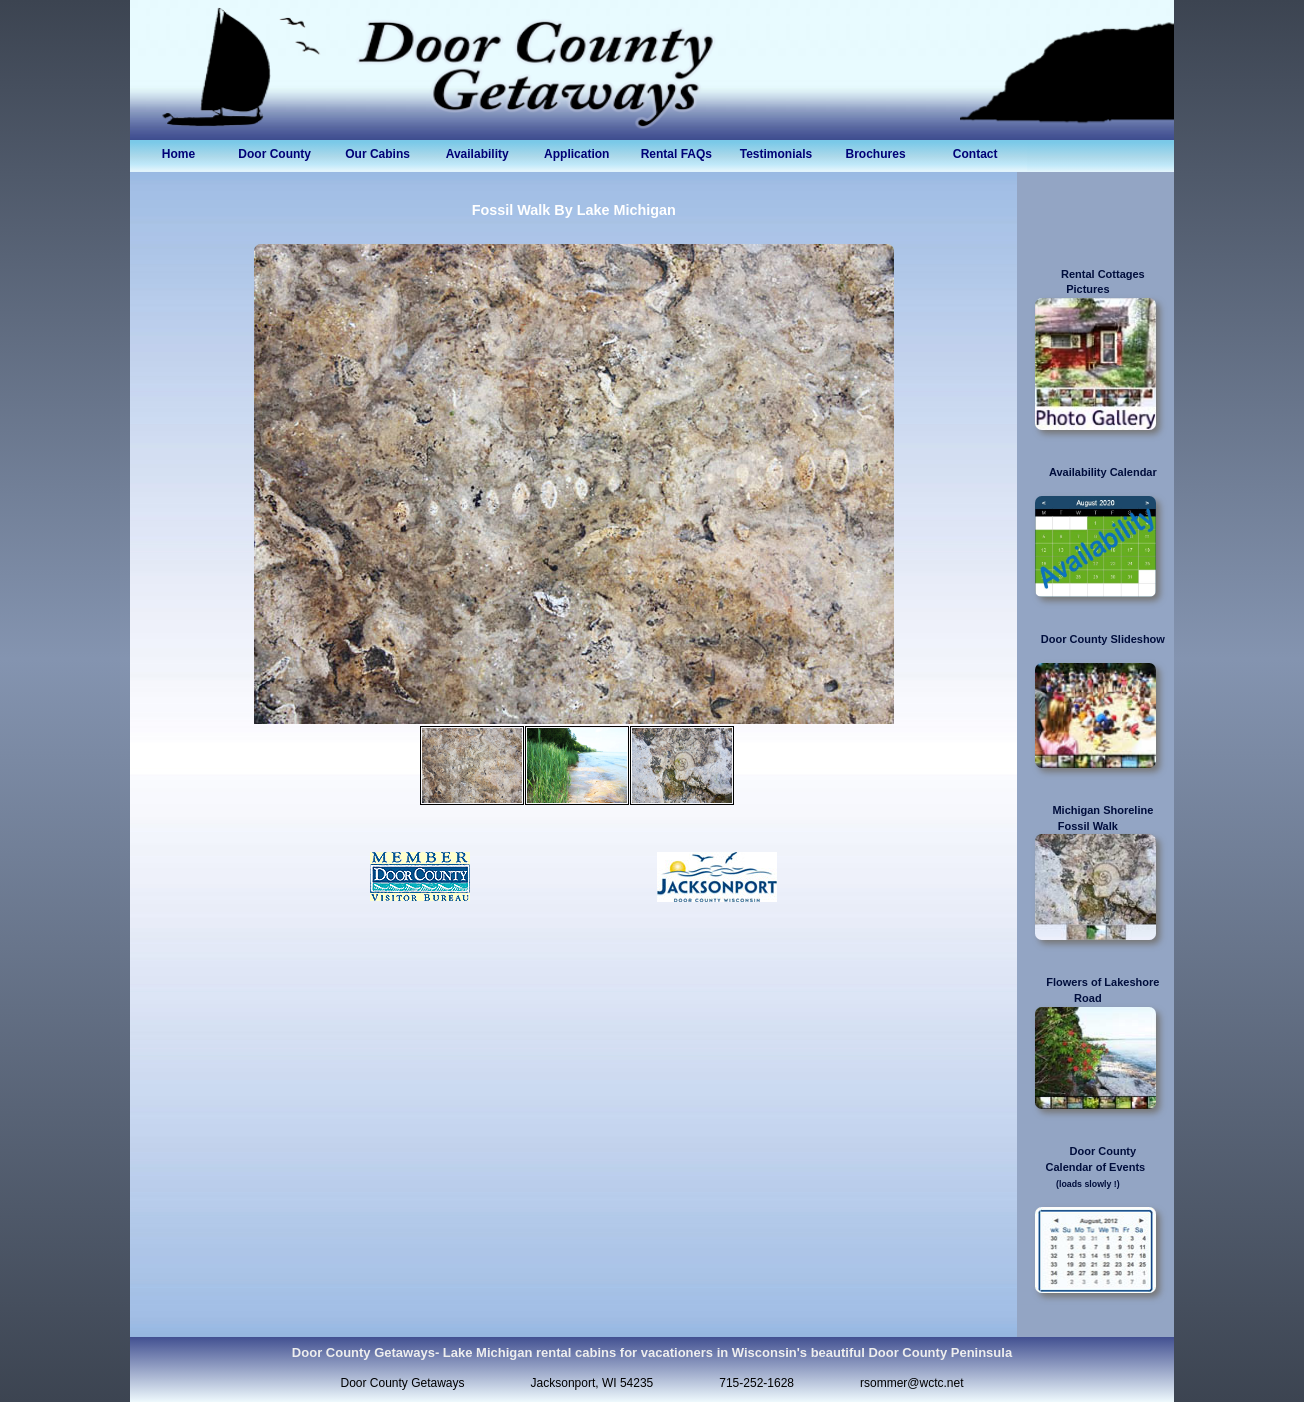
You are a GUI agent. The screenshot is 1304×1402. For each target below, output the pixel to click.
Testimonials (776, 154)
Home (178, 154)
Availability (477, 154)
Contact (975, 154)
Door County (277, 154)
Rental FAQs (676, 154)
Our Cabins (377, 154)
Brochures (876, 154)
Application (576, 154)
